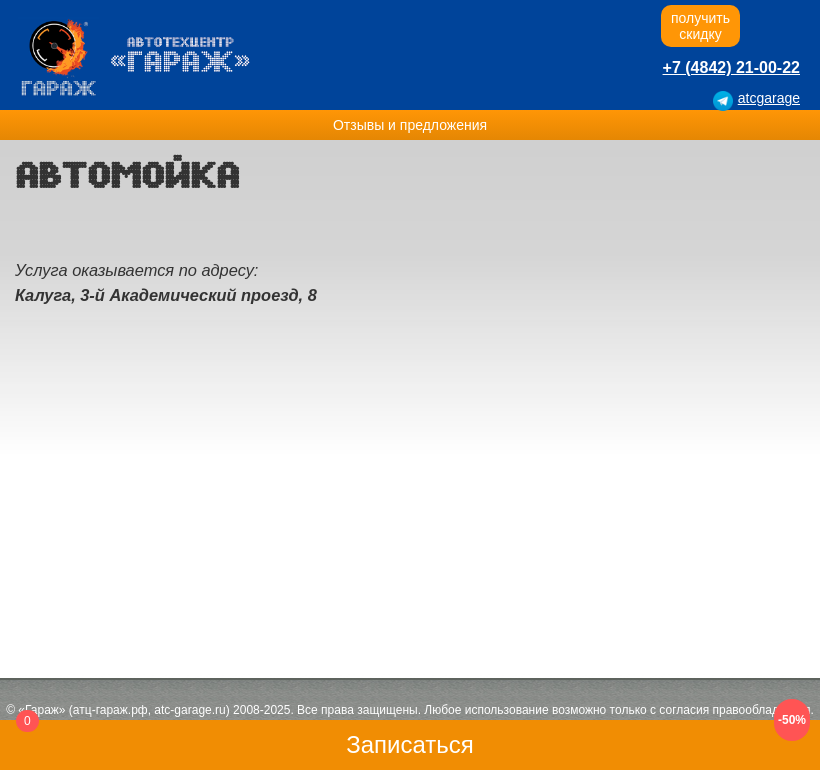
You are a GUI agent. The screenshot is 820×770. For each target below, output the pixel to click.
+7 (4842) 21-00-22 (731, 67)
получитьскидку (700, 26)
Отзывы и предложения (410, 125)
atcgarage (769, 98)
